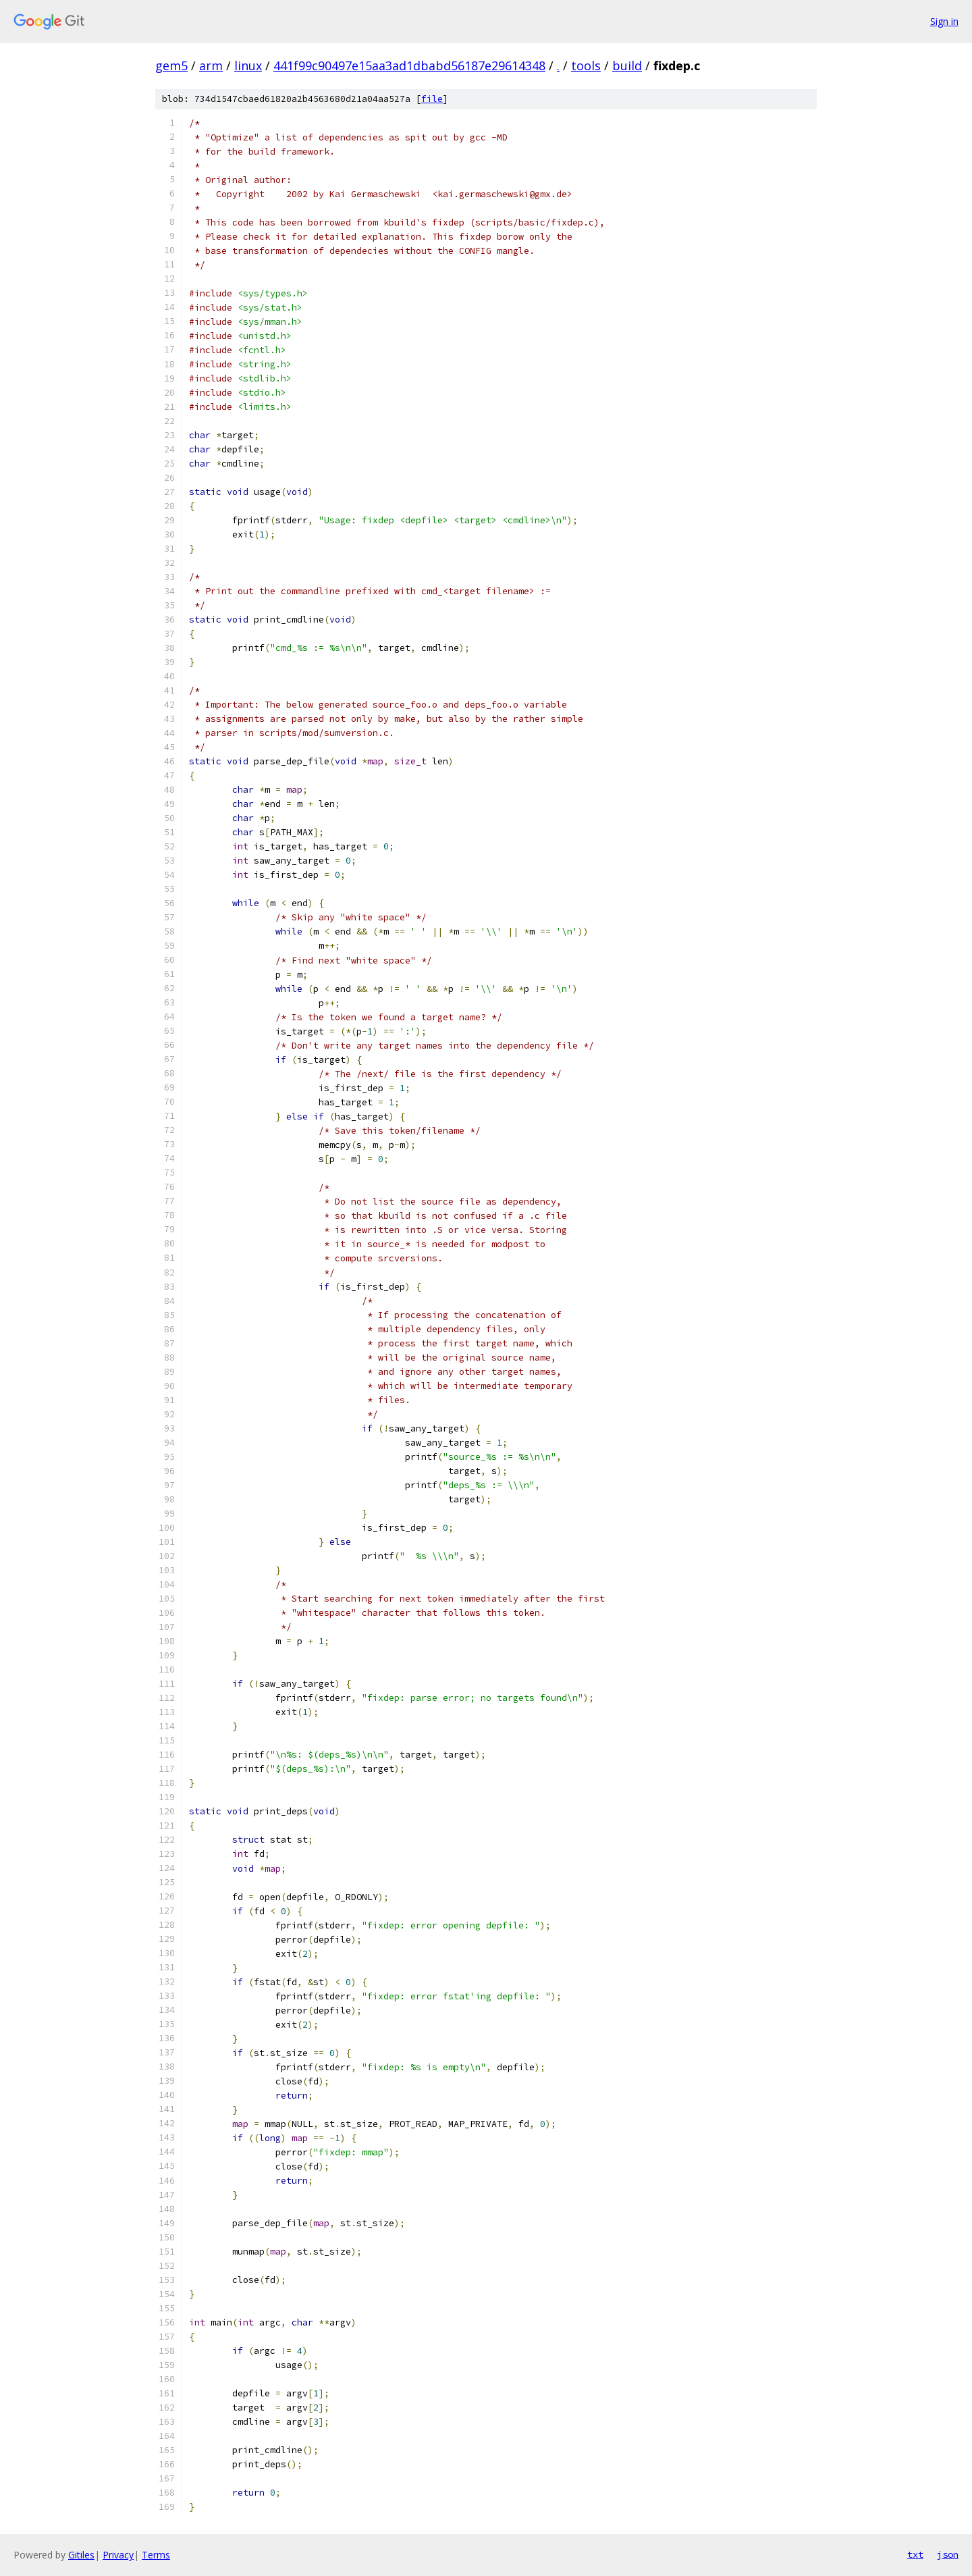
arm (211, 65)
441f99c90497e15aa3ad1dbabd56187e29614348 (409, 65)
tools (586, 65)
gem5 (171, 65)
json (948, 2554)
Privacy (118, 2554)
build (627, 65)
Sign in (944, 21)
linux (248, 65)
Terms (156, 2554)
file (432, 99)
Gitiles (81, 2554)
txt (915, 2554)
